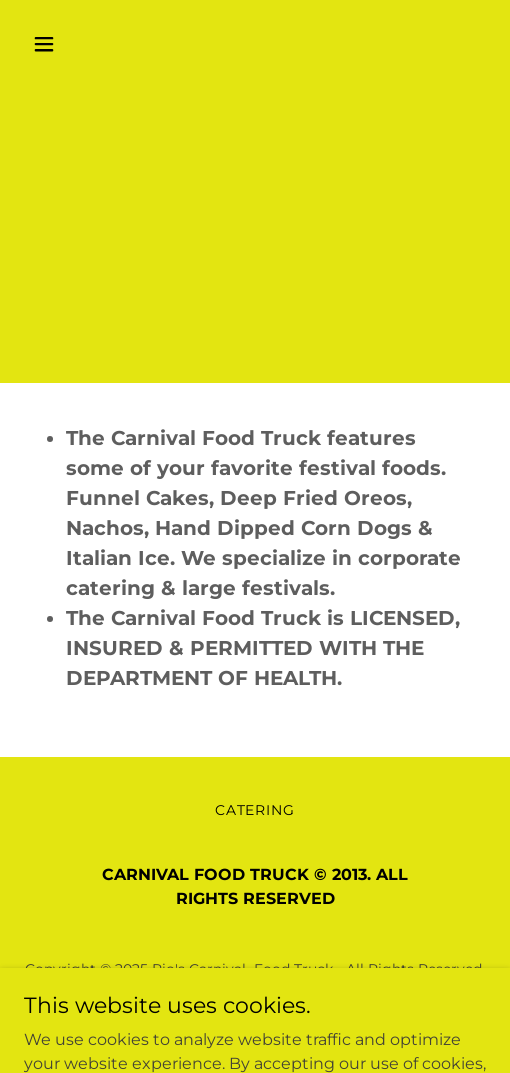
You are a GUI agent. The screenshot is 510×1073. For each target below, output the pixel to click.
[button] (58, 44)
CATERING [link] (255, 810)
